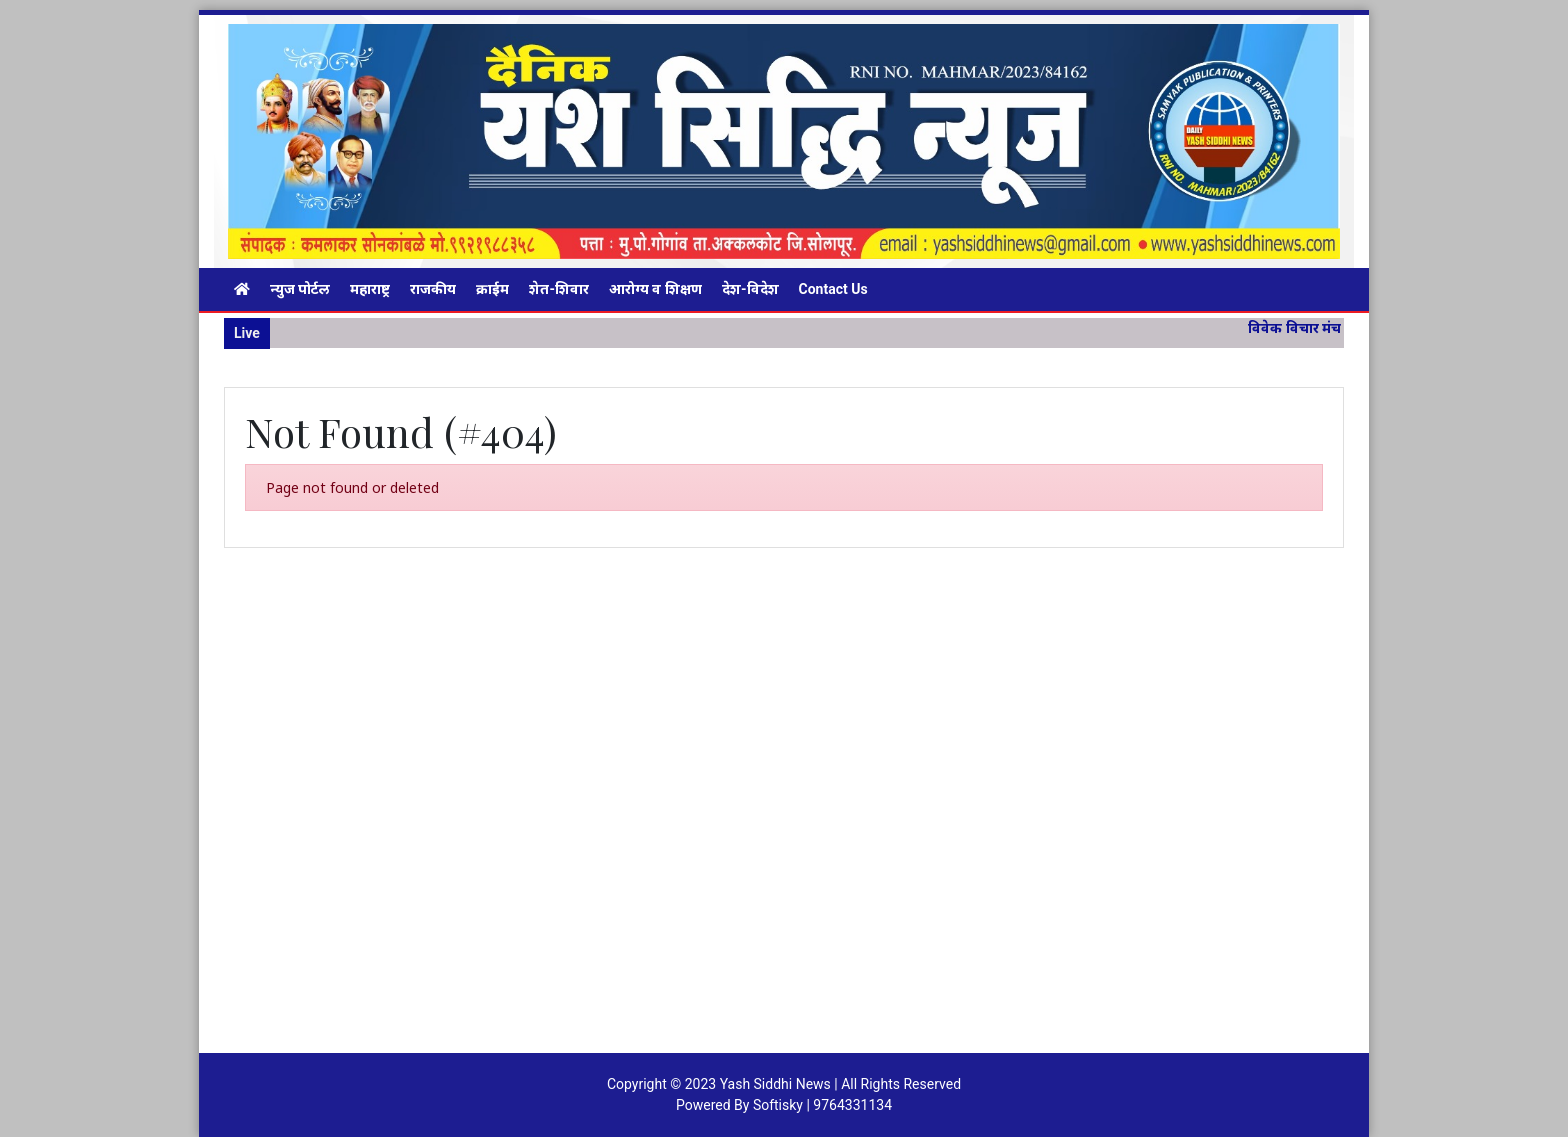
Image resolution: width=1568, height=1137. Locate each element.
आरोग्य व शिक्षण (655, 289)
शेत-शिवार (559, 289)
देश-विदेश (750, 289)
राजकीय (433, 289)
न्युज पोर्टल (300, 289)
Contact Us (833, 289)
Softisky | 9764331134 (822, 1105)
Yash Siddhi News (775, 1084)
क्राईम (492, 289)
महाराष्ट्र (370, 289)
